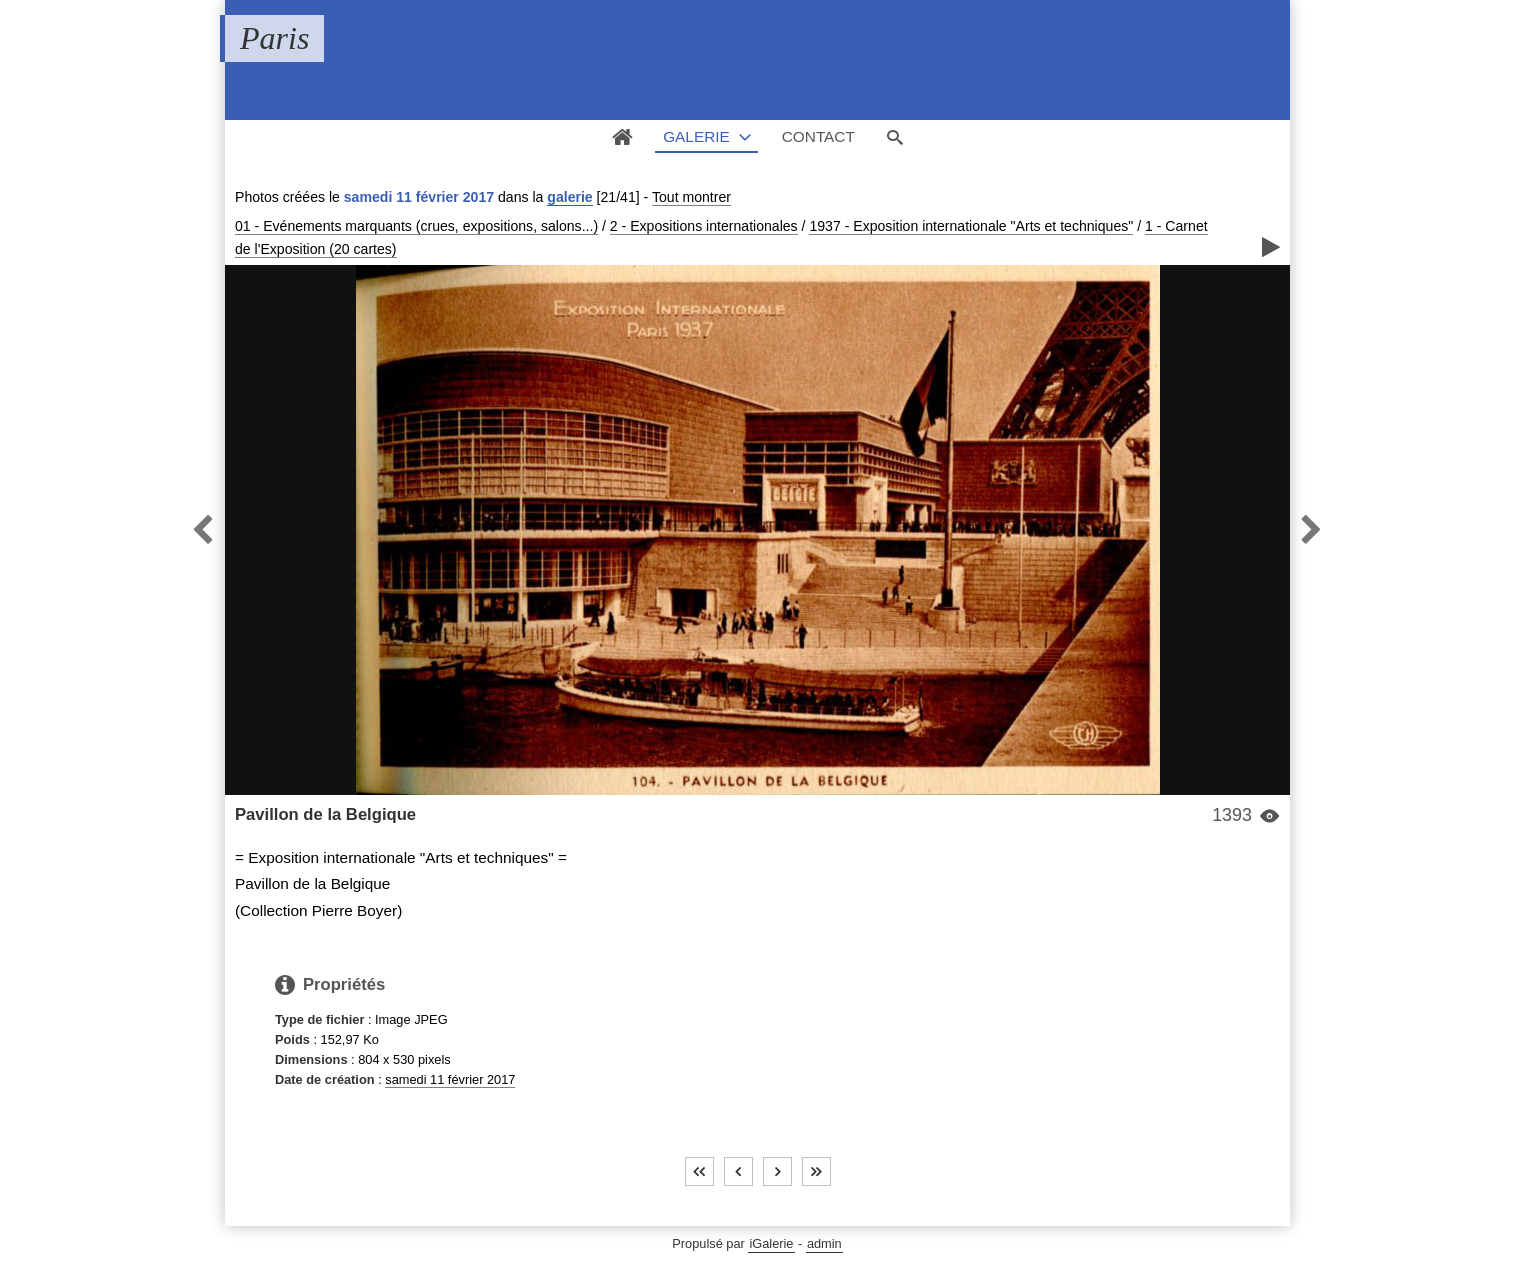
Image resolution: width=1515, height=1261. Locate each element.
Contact (818, 136)
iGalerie (771, 1243)
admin (824, 1243)
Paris (274, 38)
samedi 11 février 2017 (450, 1079)
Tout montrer (691, 197)
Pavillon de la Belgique (325, 814)
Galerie (696, 136)
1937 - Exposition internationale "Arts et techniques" (971, 226)
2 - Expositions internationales (704, 226)
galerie (569, 197)
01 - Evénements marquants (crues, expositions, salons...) (416, 226)
